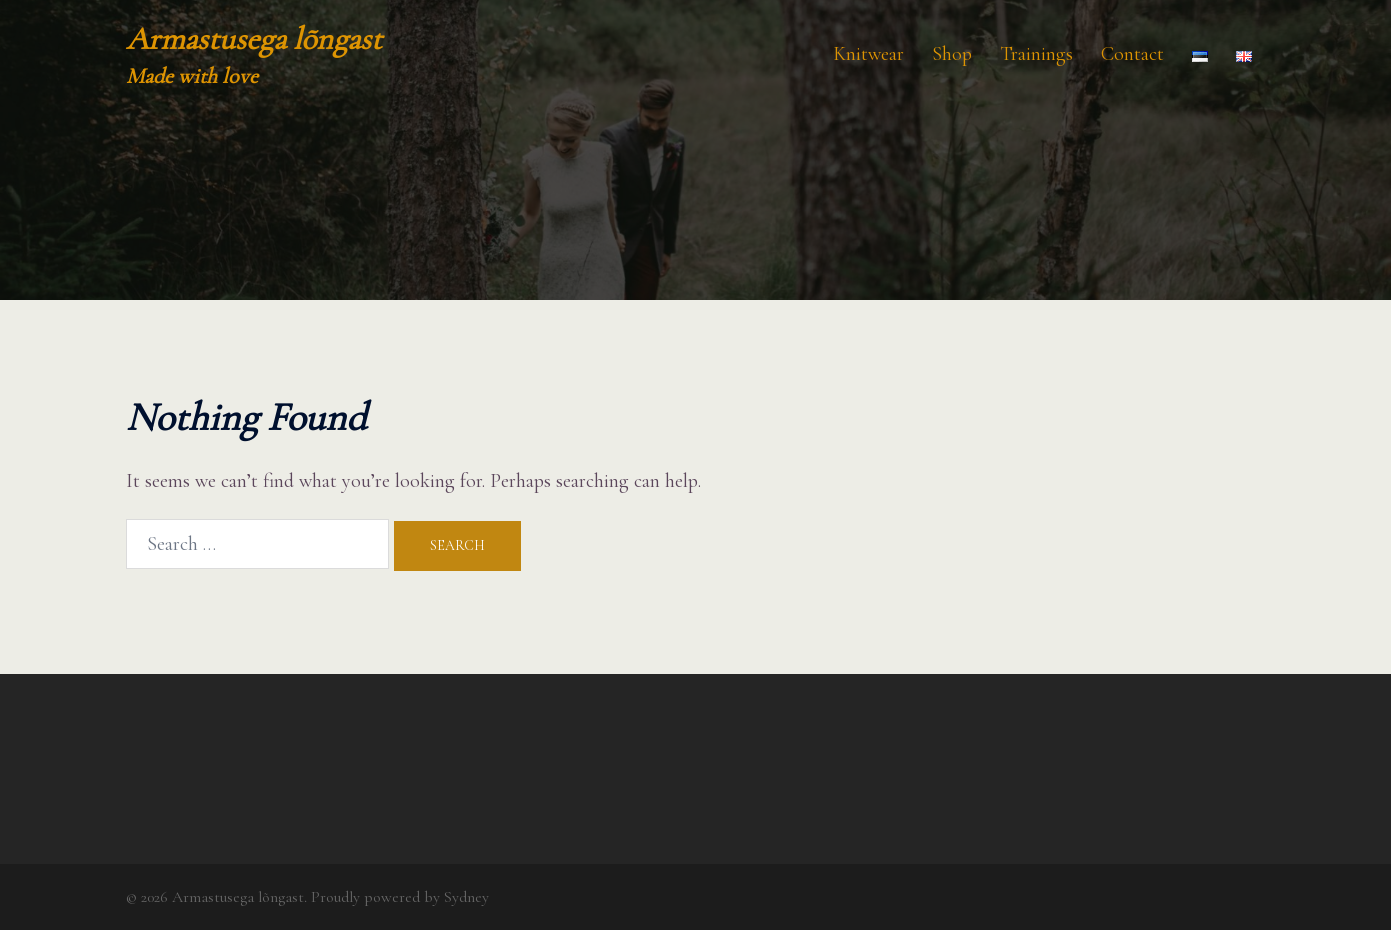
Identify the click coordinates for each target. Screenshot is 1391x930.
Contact (1132, 54)
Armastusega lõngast (254, 38)
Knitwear (868, 54)
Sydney (466, 897)
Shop (952, 54)
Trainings (1036, 54)
